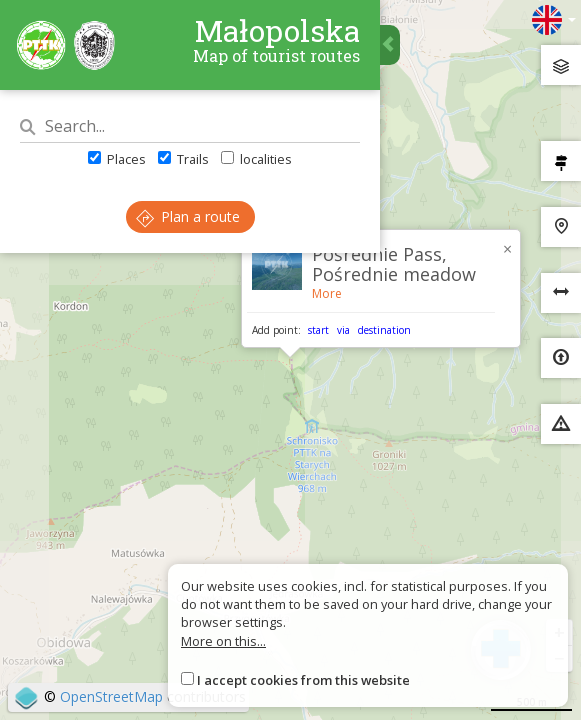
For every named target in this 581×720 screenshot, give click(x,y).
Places (117, 159)
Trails (183, 159)
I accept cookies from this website (303, 680)
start (318, 330)
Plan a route (188, 216)
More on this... (223, 641)
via (343, 330)
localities (256, 159)
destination (384, 330)
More (327, 293)
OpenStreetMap (111, 696)
